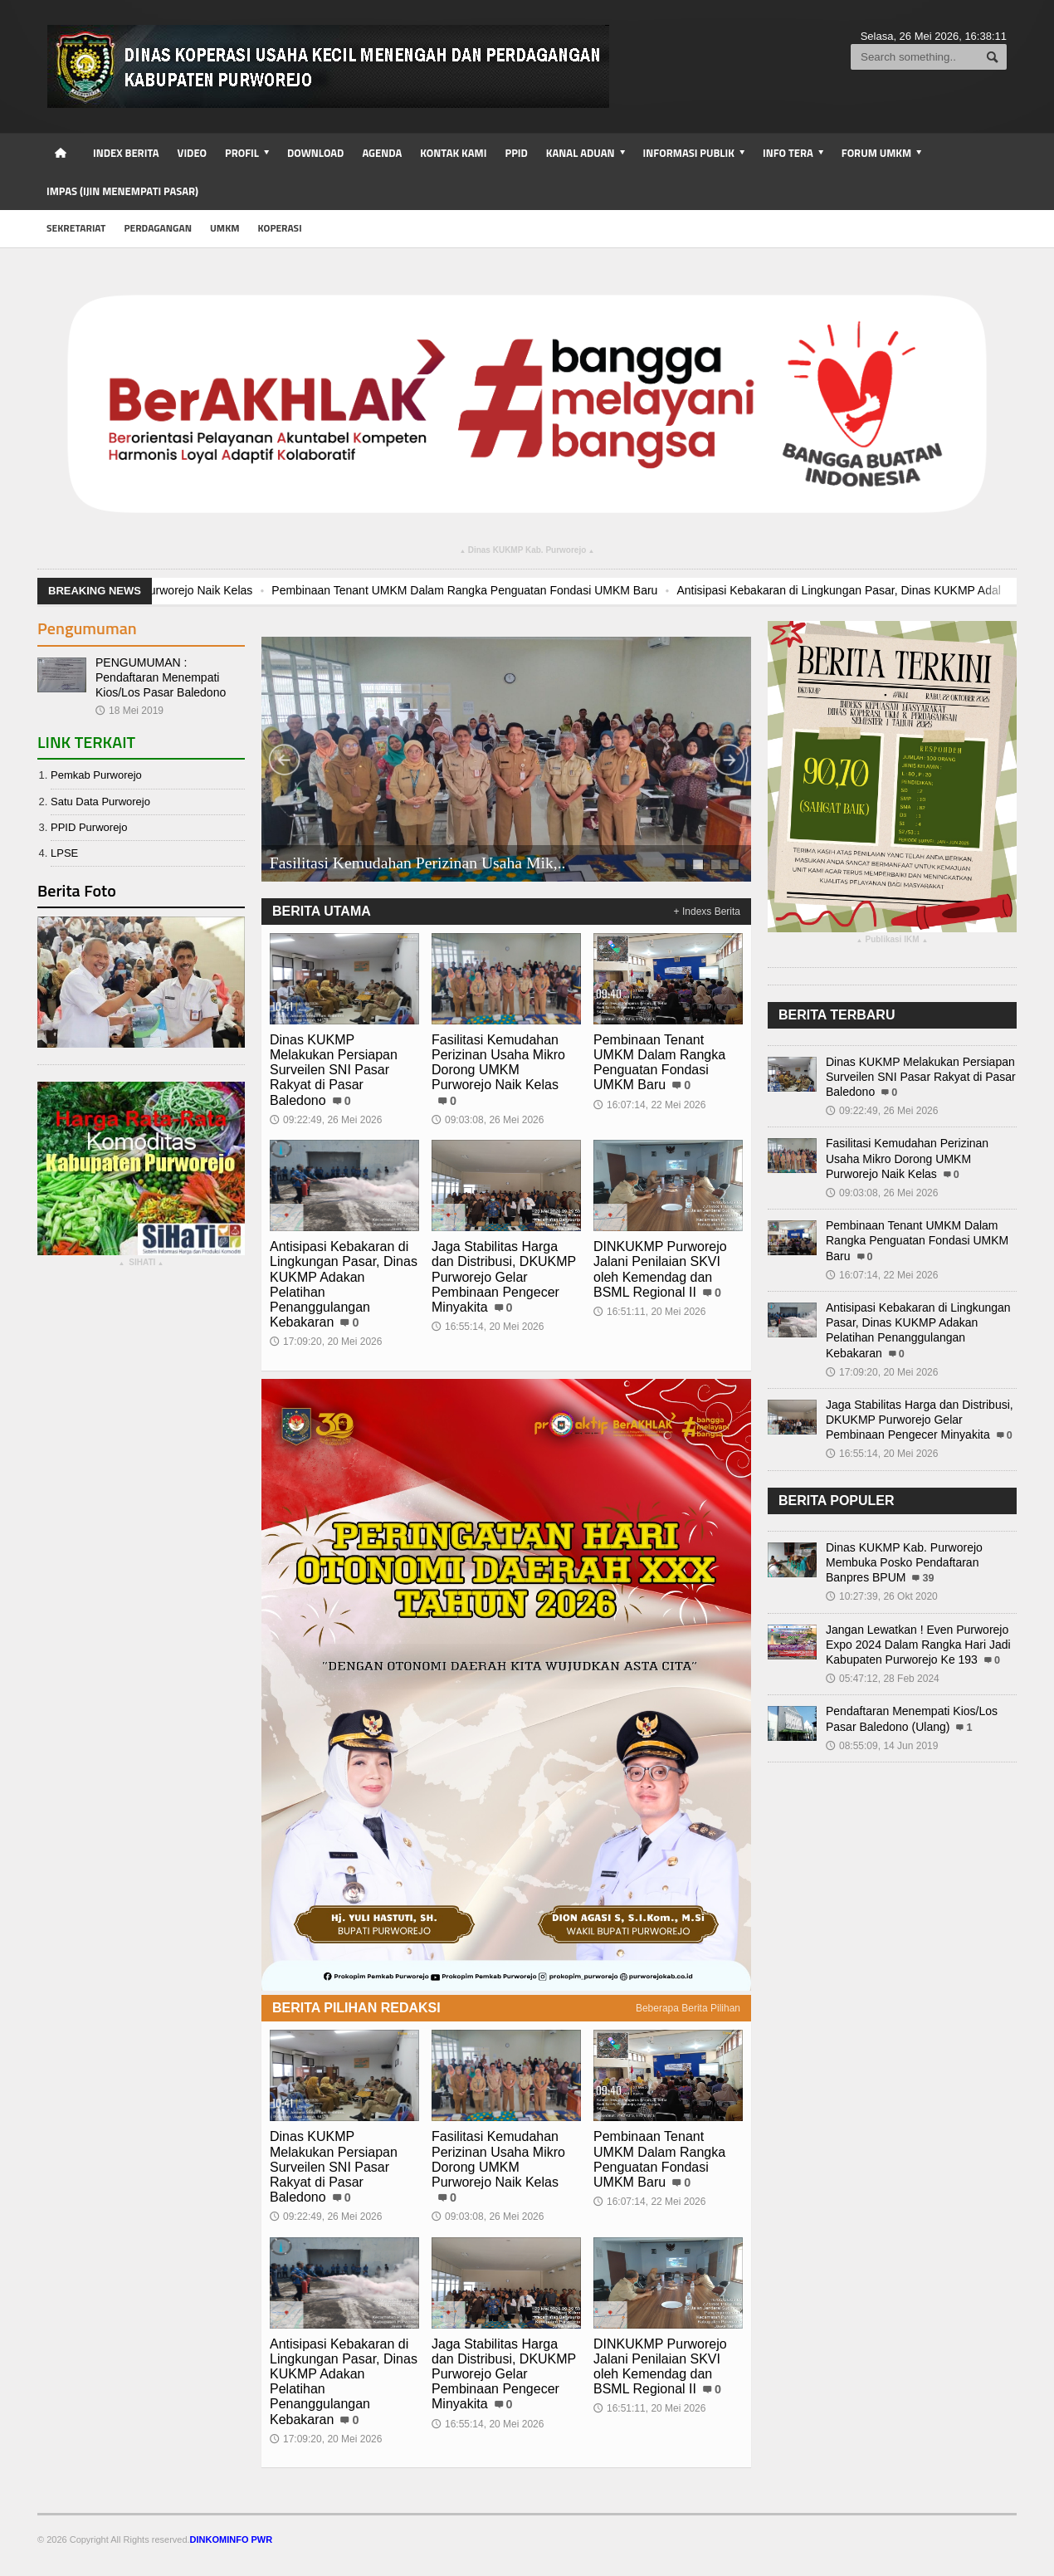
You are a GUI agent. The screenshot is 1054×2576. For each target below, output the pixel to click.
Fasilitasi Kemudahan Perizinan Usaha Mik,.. (418, 862)
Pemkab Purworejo (96, 775)
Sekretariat (75, 228)
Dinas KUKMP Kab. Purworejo (527, 552)
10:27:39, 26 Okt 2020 (882, 1596)
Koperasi (280, 228)
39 (928, 1578)
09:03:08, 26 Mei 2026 (488, 1120)
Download (315, 152)
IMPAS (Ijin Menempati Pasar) (122, 191)
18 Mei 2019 (129, 710)
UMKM (225, 228)
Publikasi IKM (892, 941)
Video (192, 152)
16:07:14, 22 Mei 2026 (649, 1105)
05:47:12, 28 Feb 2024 (882, 1678)
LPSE (64, 853)
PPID (516, 152)
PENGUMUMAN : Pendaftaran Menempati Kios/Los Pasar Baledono (160, 677)
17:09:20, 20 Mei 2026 (326, 1341)
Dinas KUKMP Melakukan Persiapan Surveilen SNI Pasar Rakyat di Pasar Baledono (334, 1070)
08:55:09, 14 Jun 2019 (882, 1746)
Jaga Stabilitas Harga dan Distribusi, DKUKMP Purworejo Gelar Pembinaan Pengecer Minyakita (504, 1276)
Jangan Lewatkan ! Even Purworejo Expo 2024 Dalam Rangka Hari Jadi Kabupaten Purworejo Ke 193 (918, 1644)
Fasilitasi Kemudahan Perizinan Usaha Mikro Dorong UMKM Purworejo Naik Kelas (498, 1062)
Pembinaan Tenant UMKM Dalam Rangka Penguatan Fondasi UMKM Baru (631, 590)
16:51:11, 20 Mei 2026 (649, 1311)
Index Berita (126, 152)
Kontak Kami (453, 152)
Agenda (382, 152)
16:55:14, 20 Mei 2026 (488, 1326)
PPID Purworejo (89, 827)
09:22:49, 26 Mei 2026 (326, 1120)
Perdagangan (158, 228)
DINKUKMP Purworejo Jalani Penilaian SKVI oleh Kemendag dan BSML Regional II (660, 1269)
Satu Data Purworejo (100, 801)
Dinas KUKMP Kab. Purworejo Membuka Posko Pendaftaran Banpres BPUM (904, 1562)
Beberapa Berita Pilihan (688, 2008)
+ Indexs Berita (707, 911)
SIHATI (141, 1264)
